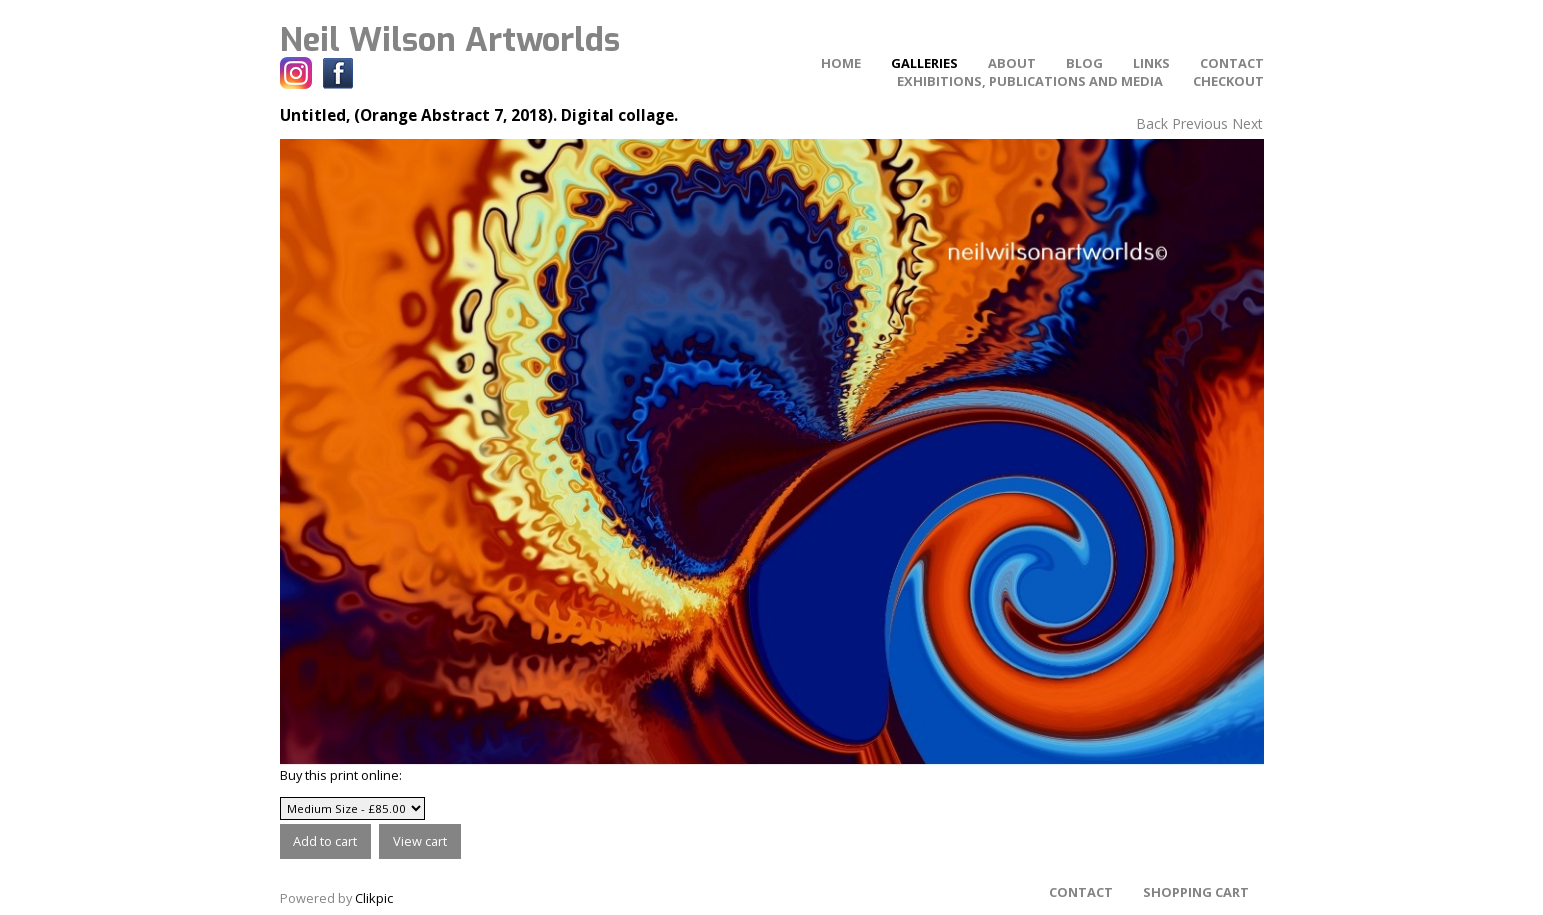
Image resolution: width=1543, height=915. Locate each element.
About (1012, 63)
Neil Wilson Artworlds (450, 40)
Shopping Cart (1196, 892)
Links (1151, 63)
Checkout (1228, 81)
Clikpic (374, 898)
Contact (1232, 63)
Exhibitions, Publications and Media (1030, 81)
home (841, 63)
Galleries (924, 63)
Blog (1084, 63)
